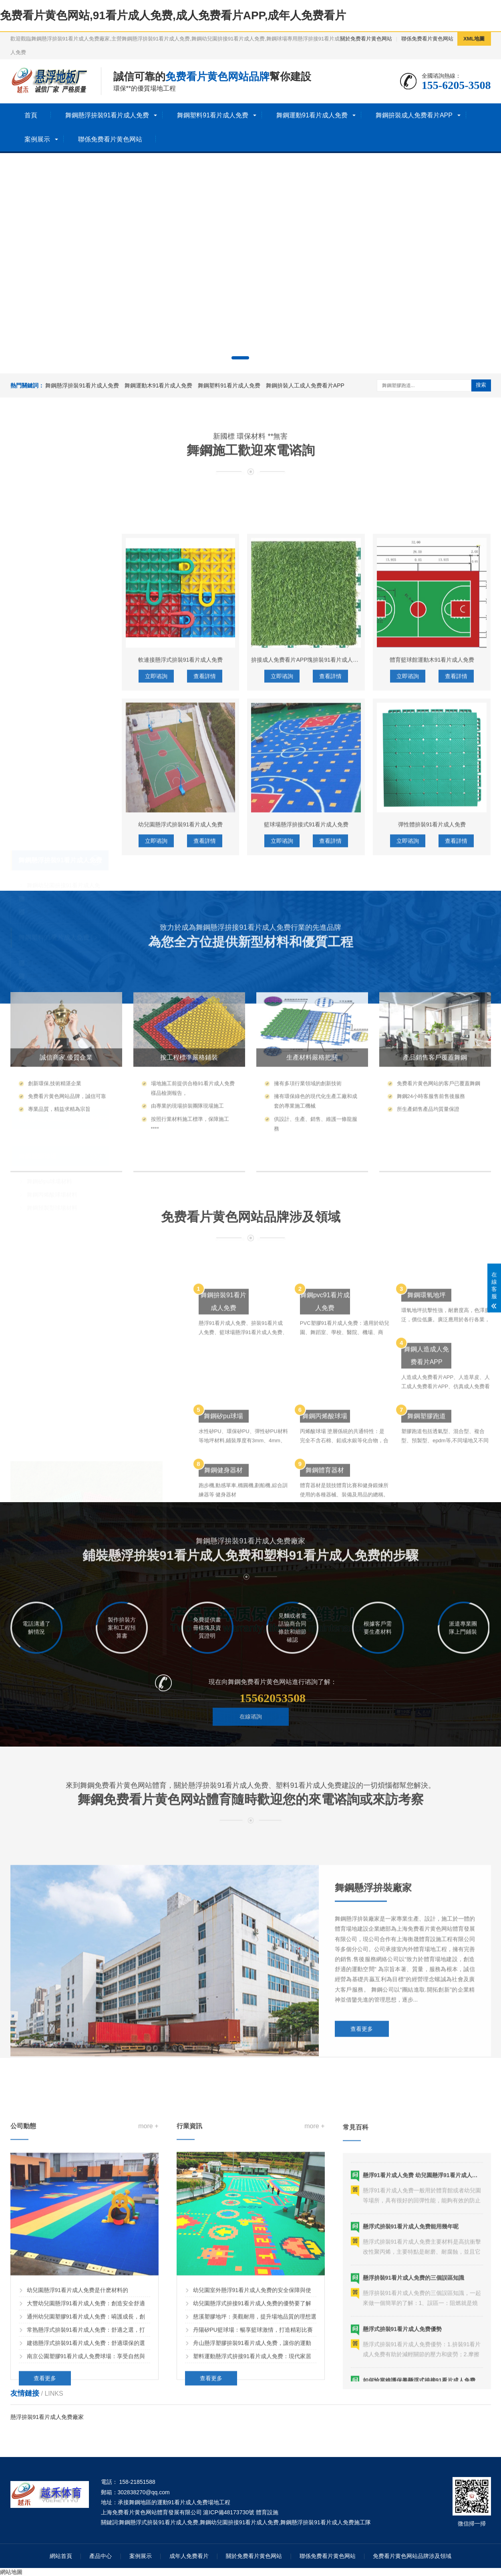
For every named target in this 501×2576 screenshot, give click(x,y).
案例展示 (37, 139)
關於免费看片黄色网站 (366, 39)
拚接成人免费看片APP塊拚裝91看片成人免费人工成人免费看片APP (335, 913)
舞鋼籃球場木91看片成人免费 (64, 1065)
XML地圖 (474, 39)
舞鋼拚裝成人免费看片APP (414, 115)
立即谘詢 (156, 930)
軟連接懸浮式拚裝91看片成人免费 (180, 913)
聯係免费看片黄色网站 (427, 39)
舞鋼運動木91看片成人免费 (159, 385)
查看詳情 (204, 930)
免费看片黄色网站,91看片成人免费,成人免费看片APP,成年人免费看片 (173, 15)
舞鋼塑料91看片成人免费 (212, 115)
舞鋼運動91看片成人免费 (312, 115)
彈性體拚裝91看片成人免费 (432, 1078)
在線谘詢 (250, 1757)
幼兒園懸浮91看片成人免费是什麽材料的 (78, 2494)
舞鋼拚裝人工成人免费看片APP (305, 385)
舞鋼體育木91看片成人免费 (61, 1078)
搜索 (481, 385)
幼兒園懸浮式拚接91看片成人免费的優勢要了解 (252, 2507)
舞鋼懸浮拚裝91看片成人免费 (107, 115)
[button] (240, 357)
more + (148, 2330)
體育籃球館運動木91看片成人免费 (432, 913)
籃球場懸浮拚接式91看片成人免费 (306, 1078)
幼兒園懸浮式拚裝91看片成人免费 (180, 1078)
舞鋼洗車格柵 (43, 988)
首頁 (30, 115)
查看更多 (361, 2180)
